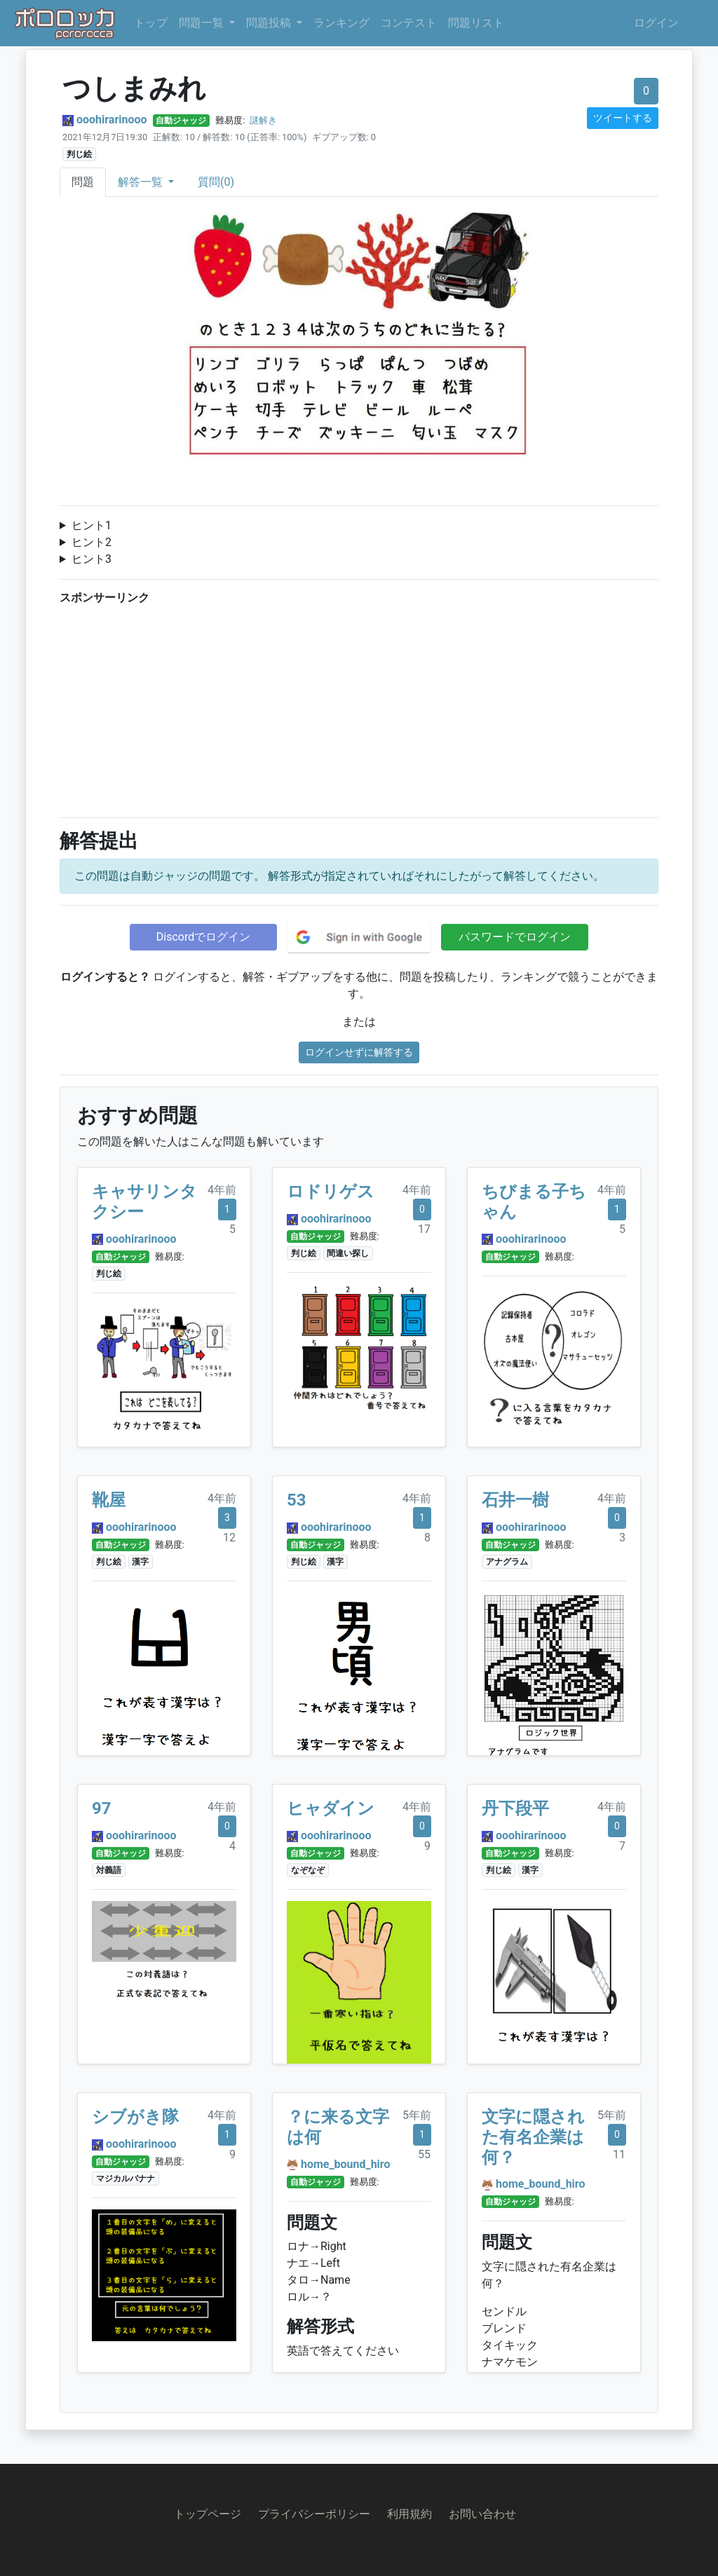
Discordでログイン (203, 936)
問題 (83, 182)
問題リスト (476, 22)
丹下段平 (515, 1808)
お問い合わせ (482, 2514)
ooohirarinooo (111, 119)
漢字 (140, 1562)
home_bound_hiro (346, 2164)
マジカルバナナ (125, 2178)
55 (424, 2154)
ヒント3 (91, 559)
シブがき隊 (135, 2117)
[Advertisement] (359, 708)
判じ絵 (79, 154)
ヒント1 (91, 525)
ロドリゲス (330, 1191)
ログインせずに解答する (359, 1052)
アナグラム (507, 1562)
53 (296, 1500)
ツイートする (622, 117)
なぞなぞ (308, 1870)
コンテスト (409, 22)
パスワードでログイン (515, 936)
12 (229, 1537)
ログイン (656, 22)
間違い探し (348, 1253)
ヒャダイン (330, 1808)
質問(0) (216, 182)
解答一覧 (141, 182)
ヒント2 (91, 542)
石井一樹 (515, 1500)
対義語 (108, 1870)
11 (619, 2154)
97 (101, 1808)
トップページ (207, 2514)
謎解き (263, 120)
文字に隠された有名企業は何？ (533, 2137)
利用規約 (409, 2514)
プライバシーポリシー (314, 2514)
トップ (151, 22)
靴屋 (109, 1500)
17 (424, 1229)
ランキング (341, 22)
